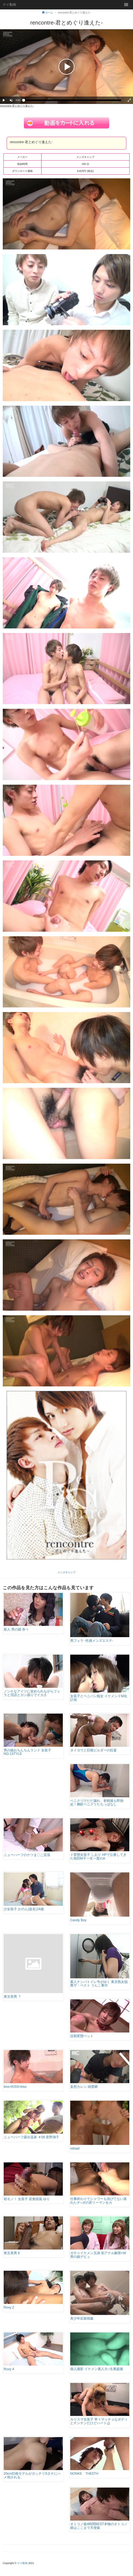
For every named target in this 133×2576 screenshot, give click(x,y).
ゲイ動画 (9, 4)
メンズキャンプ (66, 1572)
